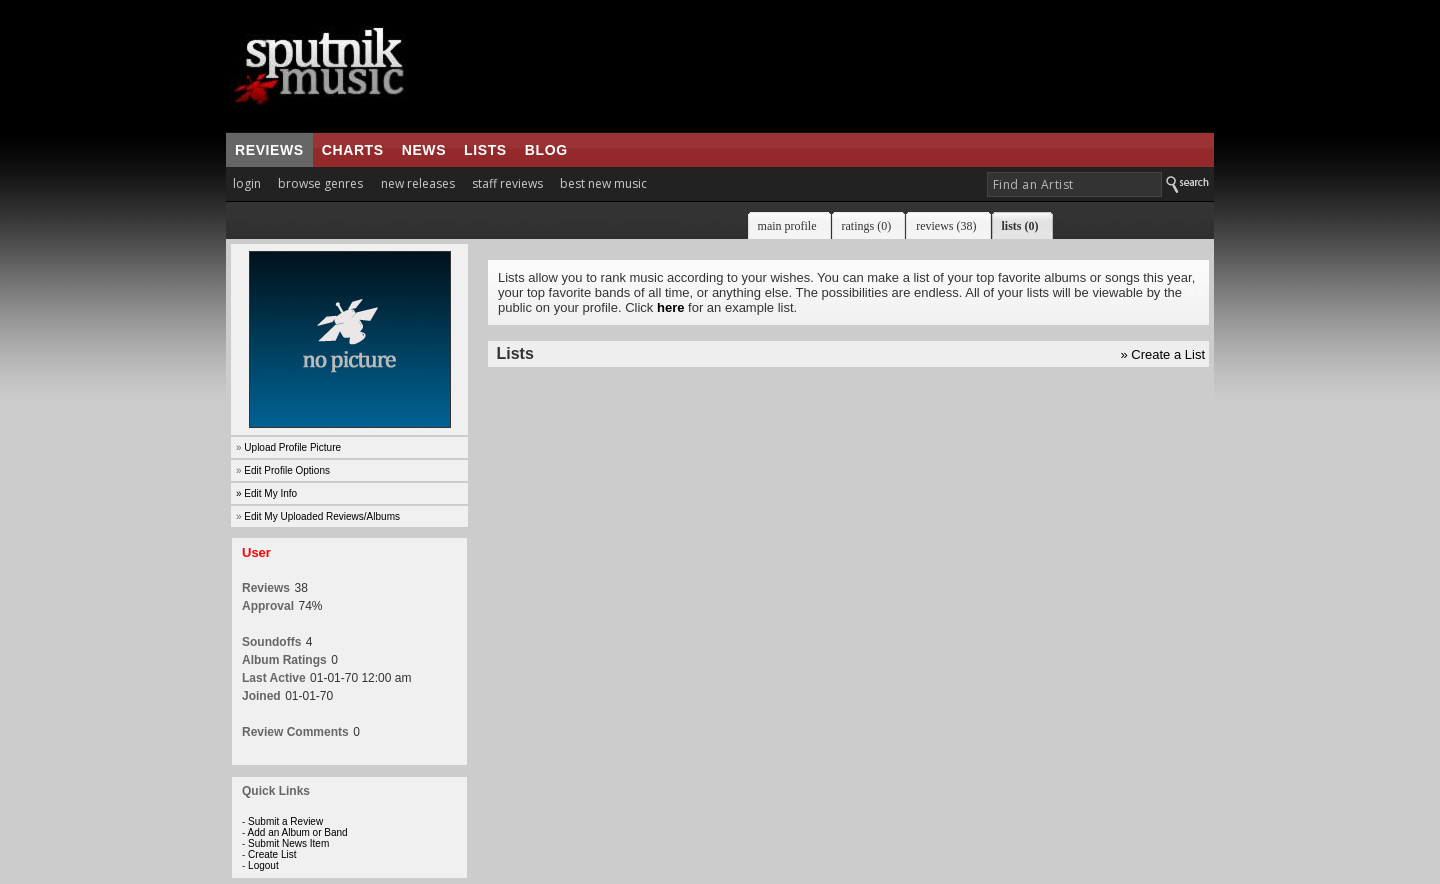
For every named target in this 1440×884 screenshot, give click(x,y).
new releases (418, 183)
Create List (272, 854)
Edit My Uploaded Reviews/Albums (322, 516)
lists (485, 150)
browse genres (320, 183)
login (247, 183)
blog (546, 150)
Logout (263, 865)
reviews (269, 150)
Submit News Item (288, 843)
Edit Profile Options (287, 470)
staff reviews (507, 183)
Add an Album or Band (298, 832)
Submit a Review (285, 821)
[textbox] (1074, 184)
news (424, 150)
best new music (603, 183)
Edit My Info (270, 493)
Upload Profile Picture (292, 447)
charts (353, 150)
